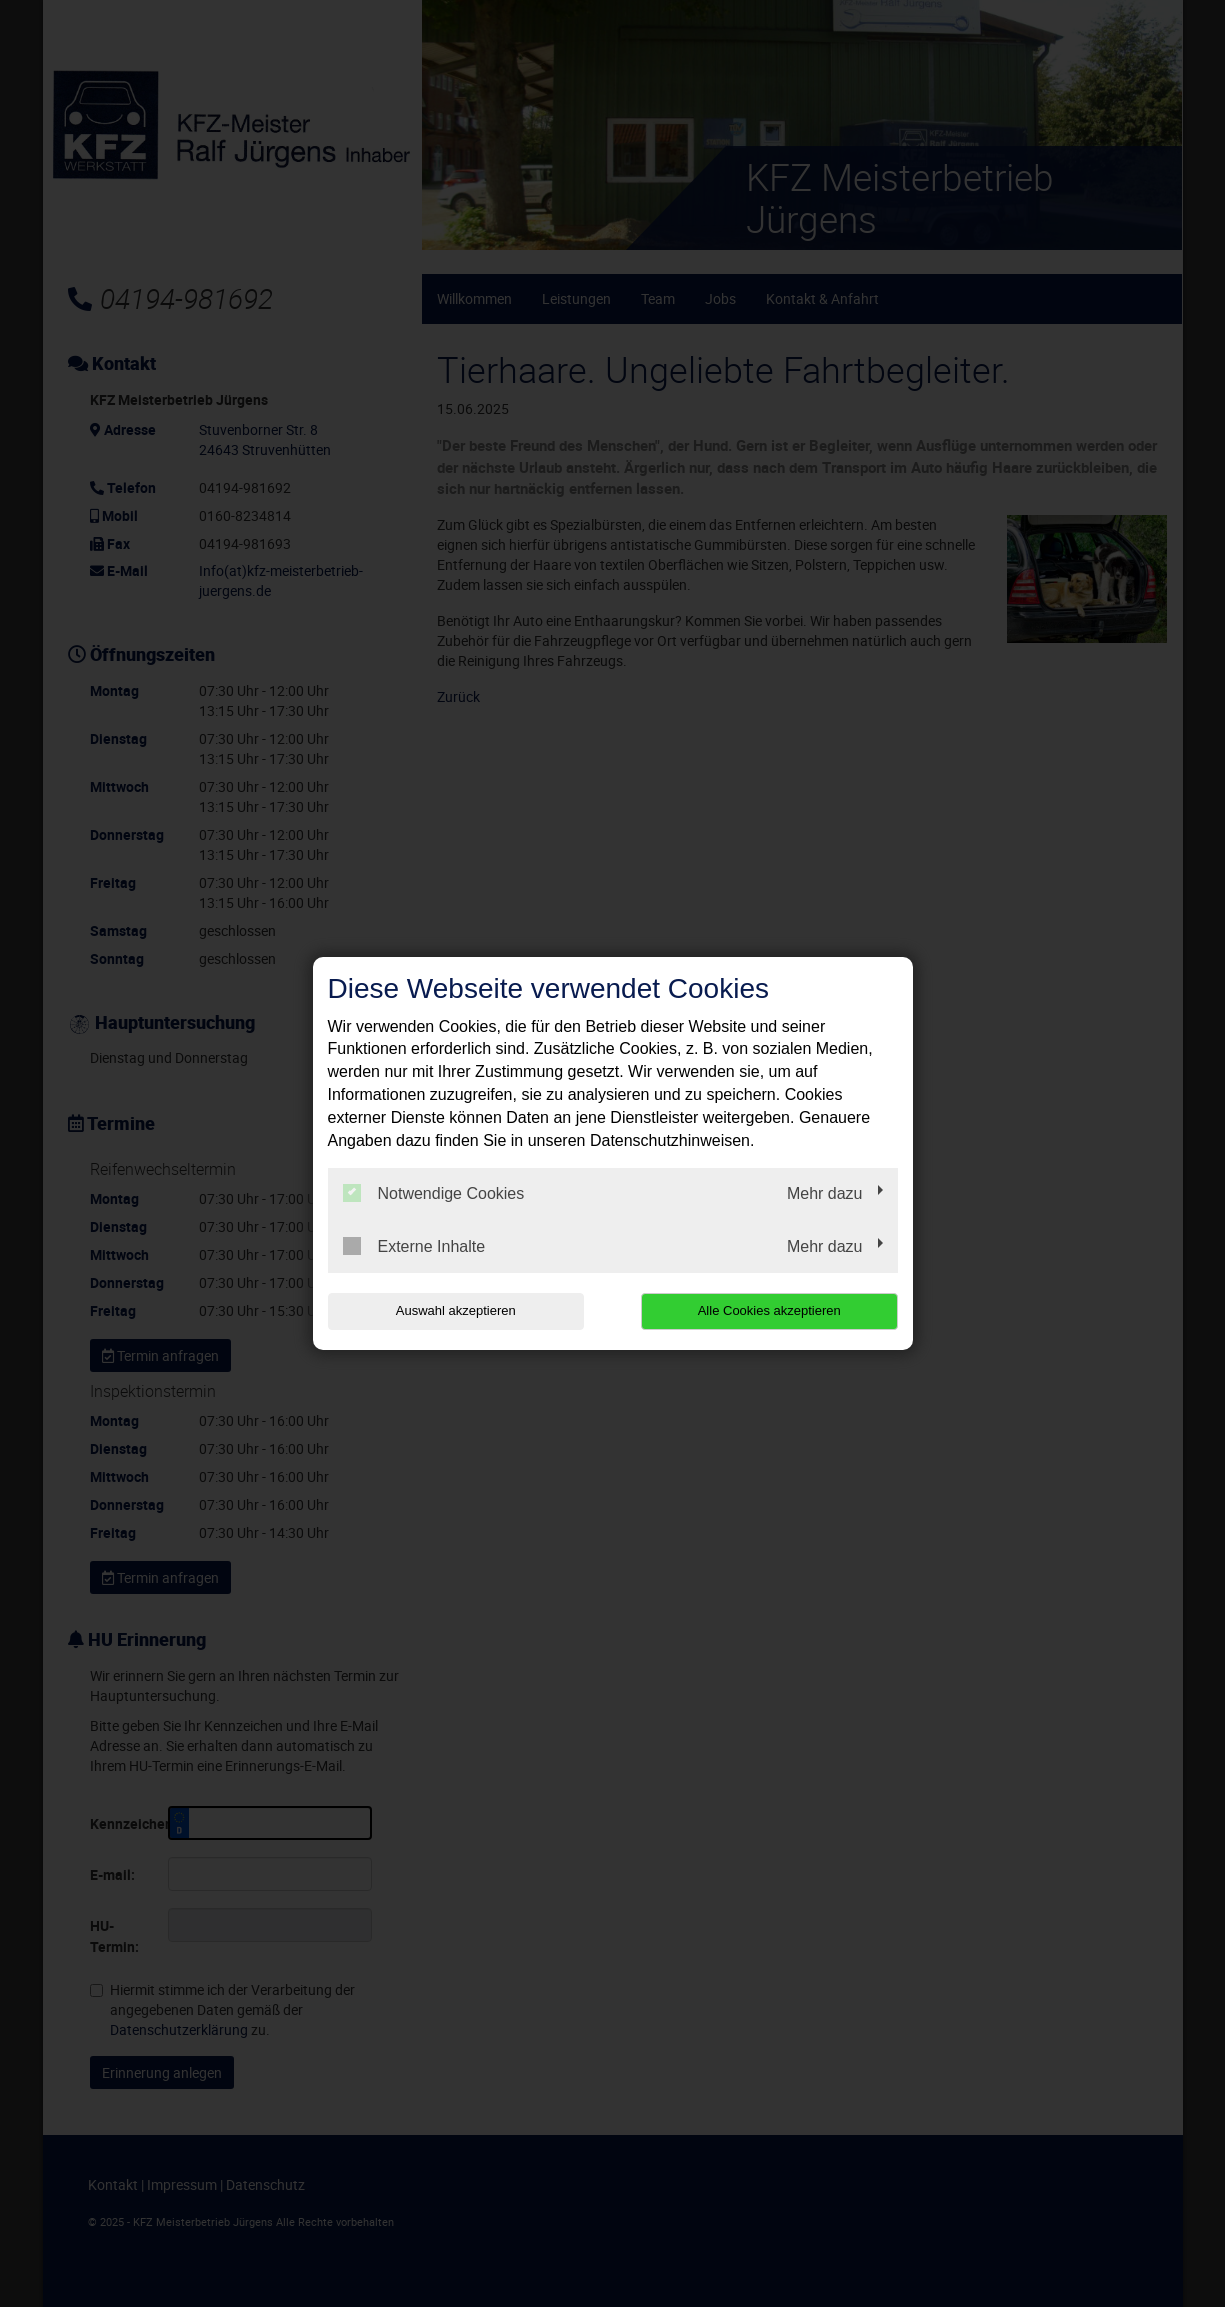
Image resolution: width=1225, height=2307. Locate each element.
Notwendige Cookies (434, 1193)
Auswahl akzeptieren (456, 1310)
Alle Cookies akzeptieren (769, 1310)
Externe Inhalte (414, 1246)
